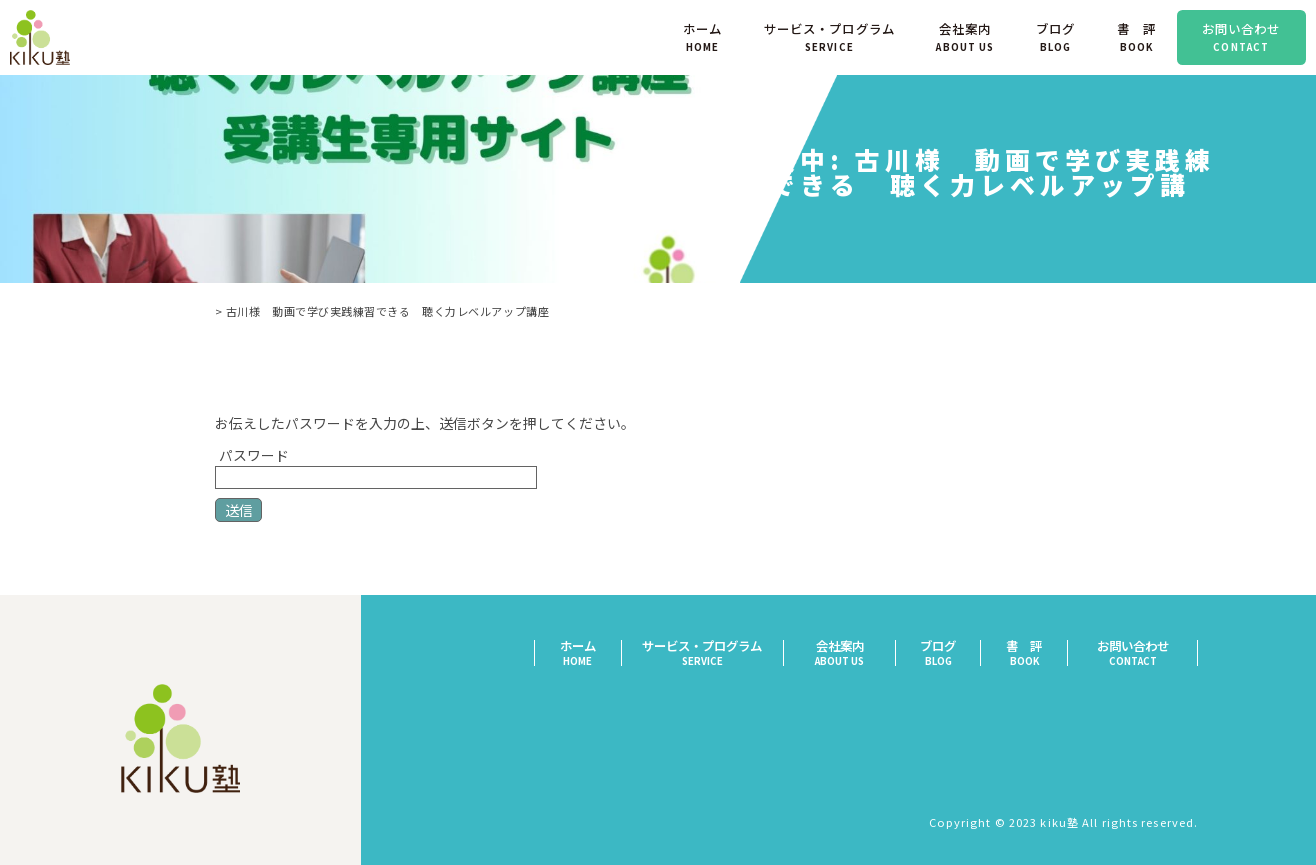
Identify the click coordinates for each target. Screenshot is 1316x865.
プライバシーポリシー (1132, 739)
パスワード (376, 465)
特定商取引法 (1158, 713)
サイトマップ (1158, 765)
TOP (213, 311)
